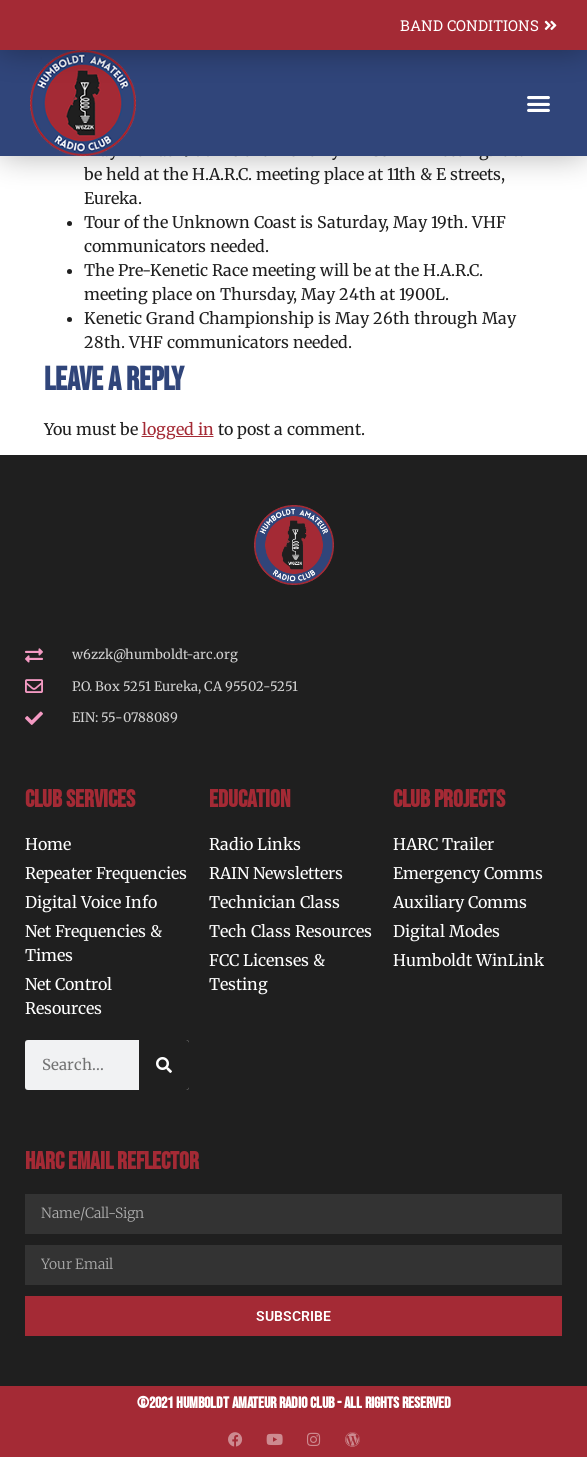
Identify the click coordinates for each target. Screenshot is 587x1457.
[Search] (164, 1065)
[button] (539, 103)
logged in (178, 429)
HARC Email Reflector (112, 1161)
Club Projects (449, 799)
